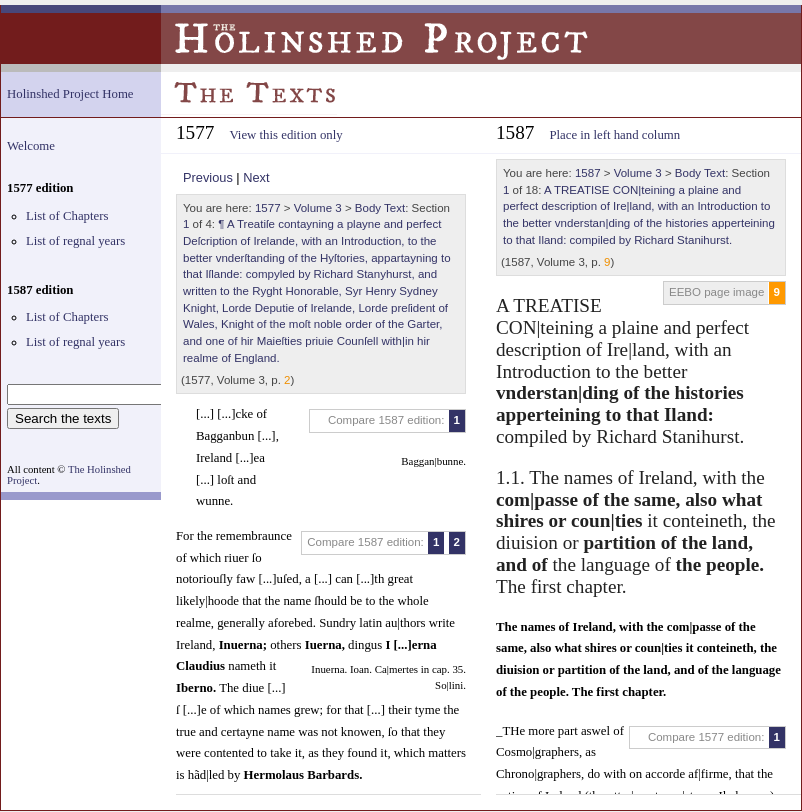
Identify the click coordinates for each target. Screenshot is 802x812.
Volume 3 (318, 208)
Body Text (380, 208)
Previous (208, 177)
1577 (268, 208)
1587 (588, 173)
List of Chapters (67, 216)
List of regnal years (75, 241)
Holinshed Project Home (70, 94)
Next (256, 177)
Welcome (31, 146)
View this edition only (285, 135)
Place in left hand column (614, 135)
